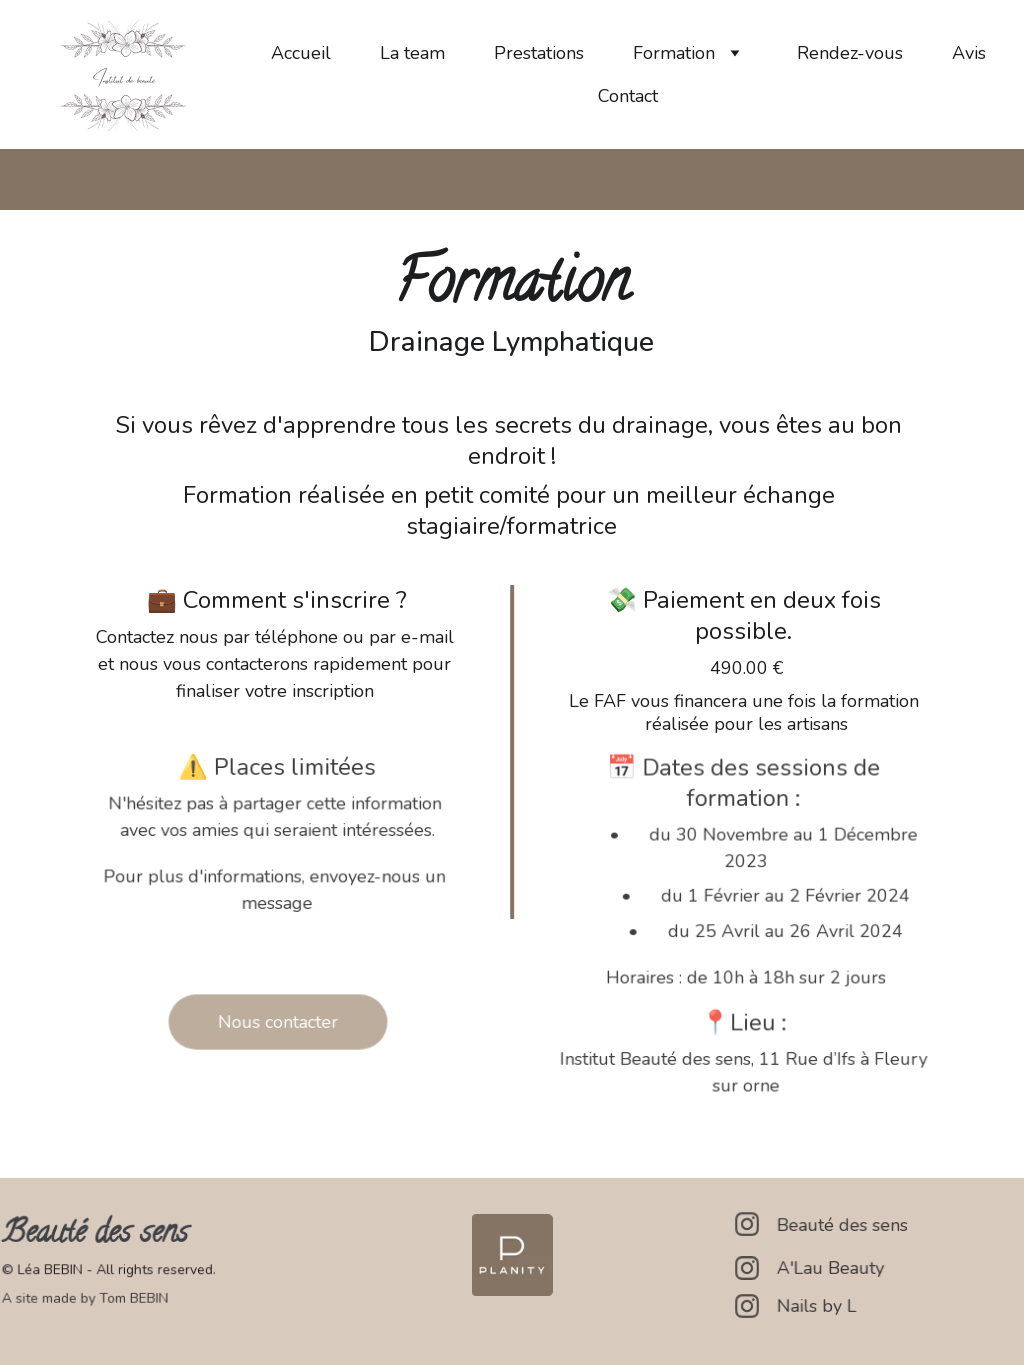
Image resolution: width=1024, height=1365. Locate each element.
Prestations (539, 53)
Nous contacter (278, 1021)
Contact (628, 96)
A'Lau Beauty (833, 1268)
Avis (969, 53)
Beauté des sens (844, 1225)
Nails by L (819, 1306)
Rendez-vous (850, 53)
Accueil (301, 53)
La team (412, 53)
